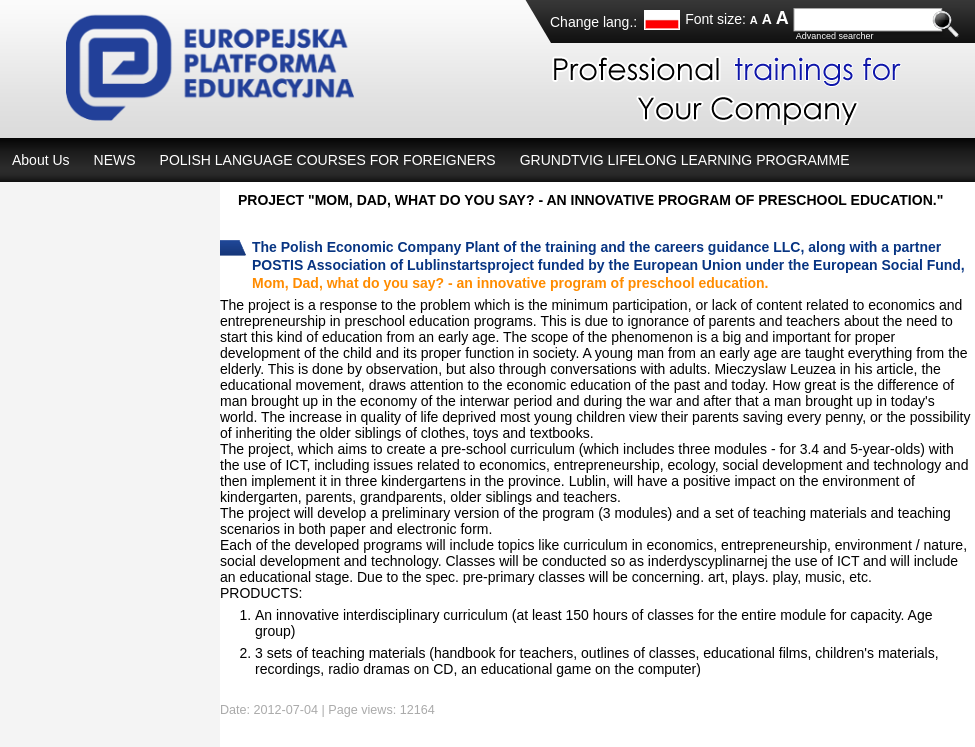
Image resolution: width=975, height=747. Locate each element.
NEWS (115, 160)
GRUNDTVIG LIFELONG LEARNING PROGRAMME (685, 160)
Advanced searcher (835, 36)
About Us (41, 160)
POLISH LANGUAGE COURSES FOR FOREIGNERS (328, 160)
